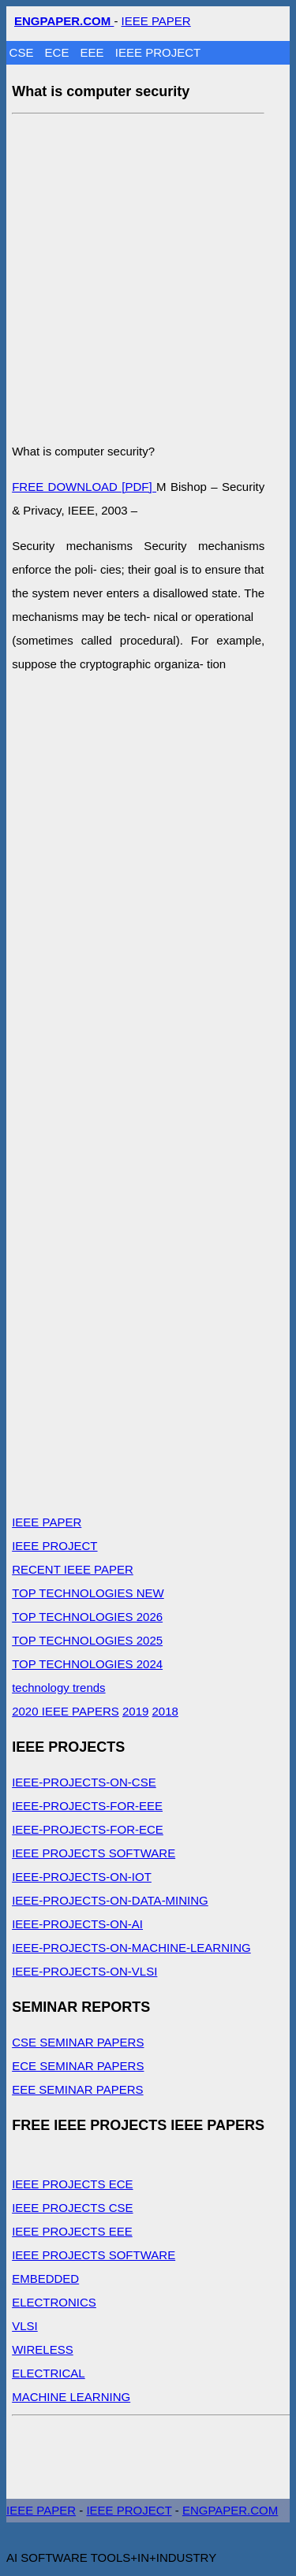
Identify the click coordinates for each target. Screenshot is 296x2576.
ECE (59, 52)
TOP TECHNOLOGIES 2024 (87, 1664)
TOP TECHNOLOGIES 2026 (87, 1616)
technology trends (58, 1687)
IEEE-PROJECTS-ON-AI (77, 1924)
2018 (165, 1711)
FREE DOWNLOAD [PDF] (84, 486)
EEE (94, 52)
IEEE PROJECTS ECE (72, 2184)
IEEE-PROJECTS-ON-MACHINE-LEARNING (131, 1947)
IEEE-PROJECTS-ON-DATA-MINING (110, 1900)
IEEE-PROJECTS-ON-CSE (84, 1782)
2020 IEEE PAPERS (65, 1711)
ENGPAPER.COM (230, 2510)
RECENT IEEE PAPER (72, 1569)
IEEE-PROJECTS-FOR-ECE (87, 1829)
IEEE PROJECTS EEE (72, 2231)
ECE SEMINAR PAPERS (78, 2065)
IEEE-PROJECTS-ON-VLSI (84, 1971)
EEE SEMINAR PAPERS (77, 2089)
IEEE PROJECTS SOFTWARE (93, 1853)
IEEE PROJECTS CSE (72, 2207)
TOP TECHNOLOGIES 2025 (87, 1640)
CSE (23, 52)
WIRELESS (42, 2349)
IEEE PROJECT (157, 52)
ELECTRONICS (54, 2302)
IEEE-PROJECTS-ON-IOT (82, 1876)
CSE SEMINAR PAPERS (78, 2042)
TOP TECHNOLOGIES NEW (88, 1593)
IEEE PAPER (156, 21)
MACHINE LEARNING (71, 2396)
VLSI (25, 2326)
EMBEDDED (45, 2278)
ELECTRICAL (48, 2373)
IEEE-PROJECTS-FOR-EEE (87, 1805)
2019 (135, 1711)
